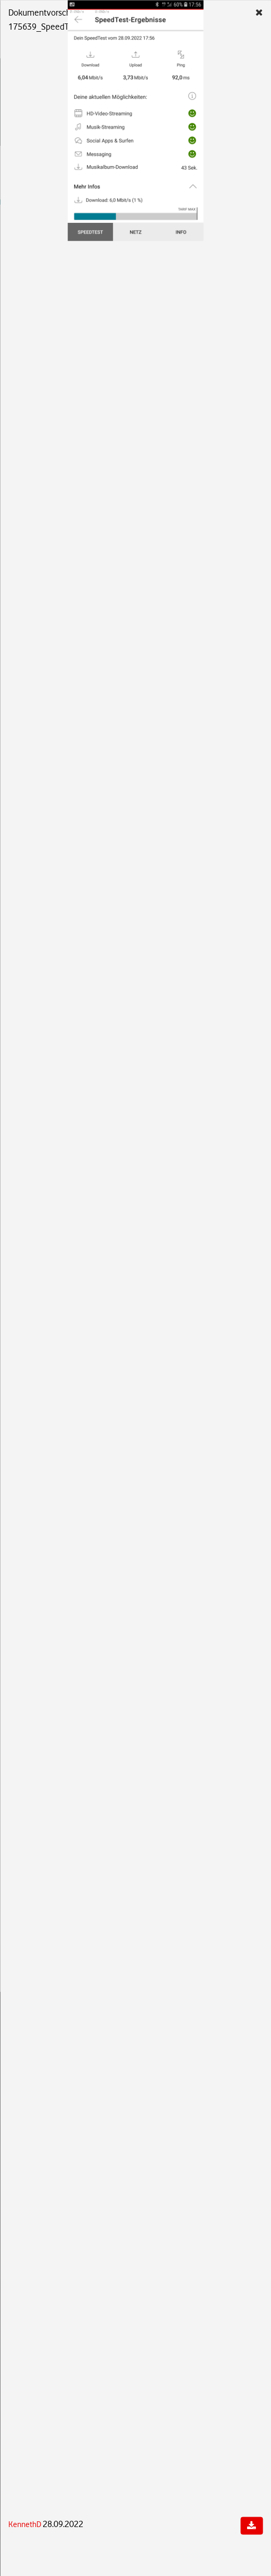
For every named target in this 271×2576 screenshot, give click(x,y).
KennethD (24, 2524)
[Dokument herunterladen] (251, 2526)
